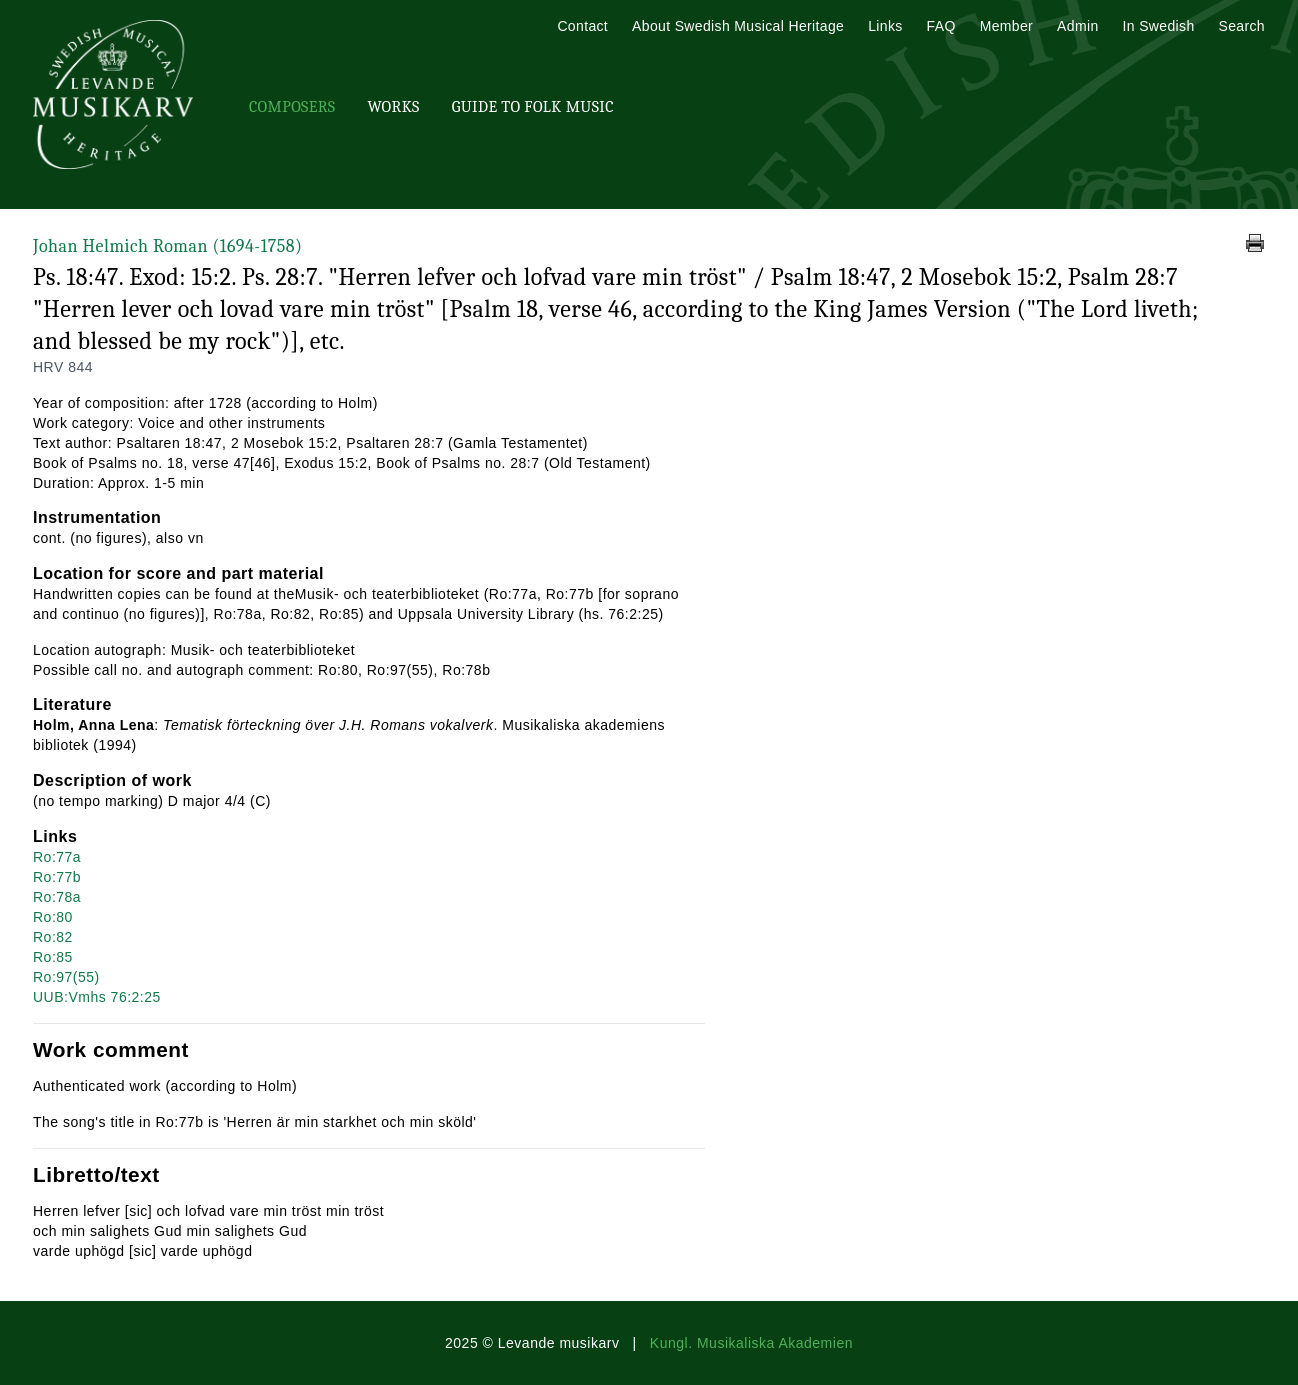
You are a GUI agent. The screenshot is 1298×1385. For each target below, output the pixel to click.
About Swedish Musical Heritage (738, 26)
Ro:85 (53, 957)
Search (1242, 26)
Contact (582, 26)
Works (393, 107)
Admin (1077, 26)
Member (1006, 26)
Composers (292, 107)
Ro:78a (57, 897)
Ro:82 (53, 937)
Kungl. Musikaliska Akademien (751, 1343)
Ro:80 (53, 917)
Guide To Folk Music (533, 107)
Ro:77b (57, 877)
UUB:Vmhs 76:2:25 (97, 997)
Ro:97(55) (66, 977)
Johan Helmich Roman (167, 246)
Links (885, 26)
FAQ (941, 26)
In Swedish (1159, 26)
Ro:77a (57, 857)
